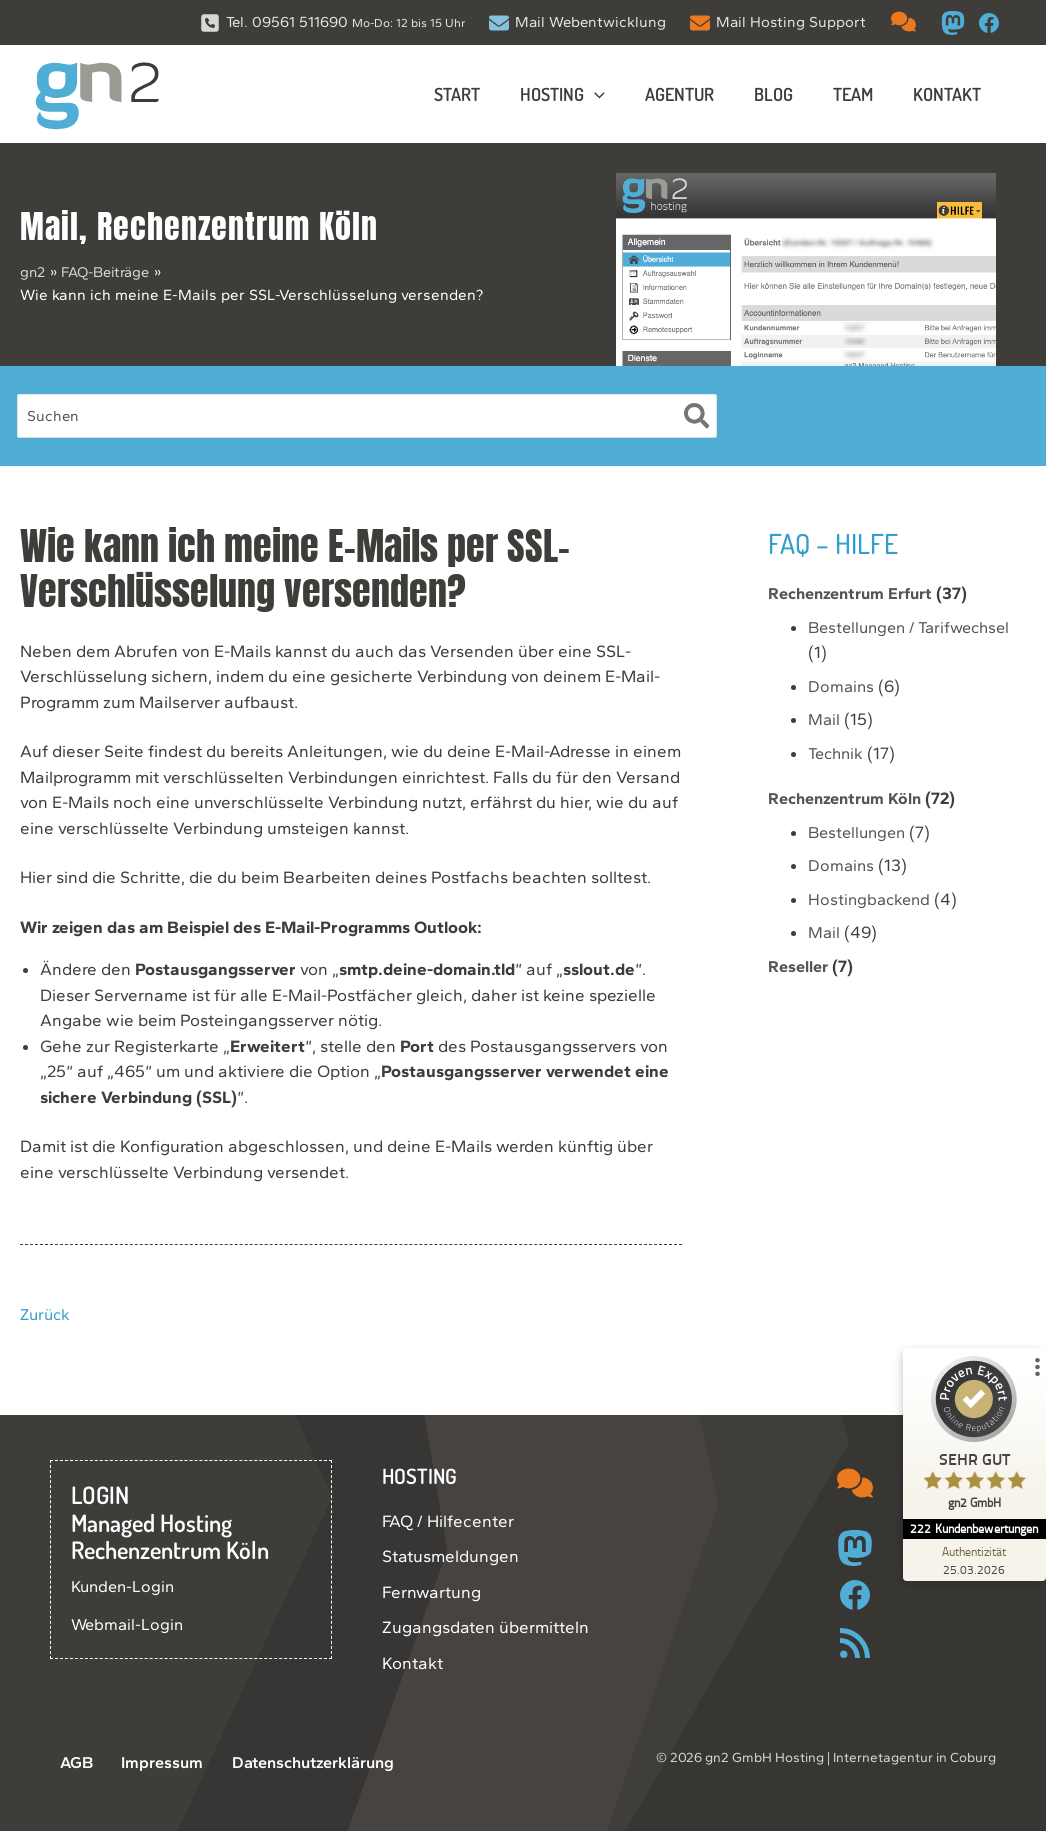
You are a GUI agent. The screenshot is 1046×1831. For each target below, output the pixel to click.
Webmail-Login (129, 1623)
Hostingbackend (871, 899)
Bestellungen (860, 832)
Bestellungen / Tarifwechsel (915, 627)
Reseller (800, 966)
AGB (67, 1763)
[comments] (903, 21)
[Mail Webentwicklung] (577, 22)
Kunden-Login (125, 1586)
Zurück (47, 1314)
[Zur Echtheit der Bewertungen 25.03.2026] (971, 1560)
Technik (837, 753)
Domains (842, 686)
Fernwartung (431, 1592)
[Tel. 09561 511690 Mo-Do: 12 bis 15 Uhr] (332, 22)
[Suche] (697, 416)
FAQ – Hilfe (837, 542)
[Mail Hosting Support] (778, 22)
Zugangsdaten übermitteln (485, 1627)
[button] (612, 94)
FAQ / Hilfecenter (448, 1521)
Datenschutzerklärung (291, 1763)
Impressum (144, 1763)
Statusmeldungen (450, 1556)
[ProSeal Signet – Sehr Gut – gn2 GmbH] (971, 1437)
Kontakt (412, 1663)
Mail (49, 226)
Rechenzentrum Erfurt (856, 593)
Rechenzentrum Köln (237, 226)
